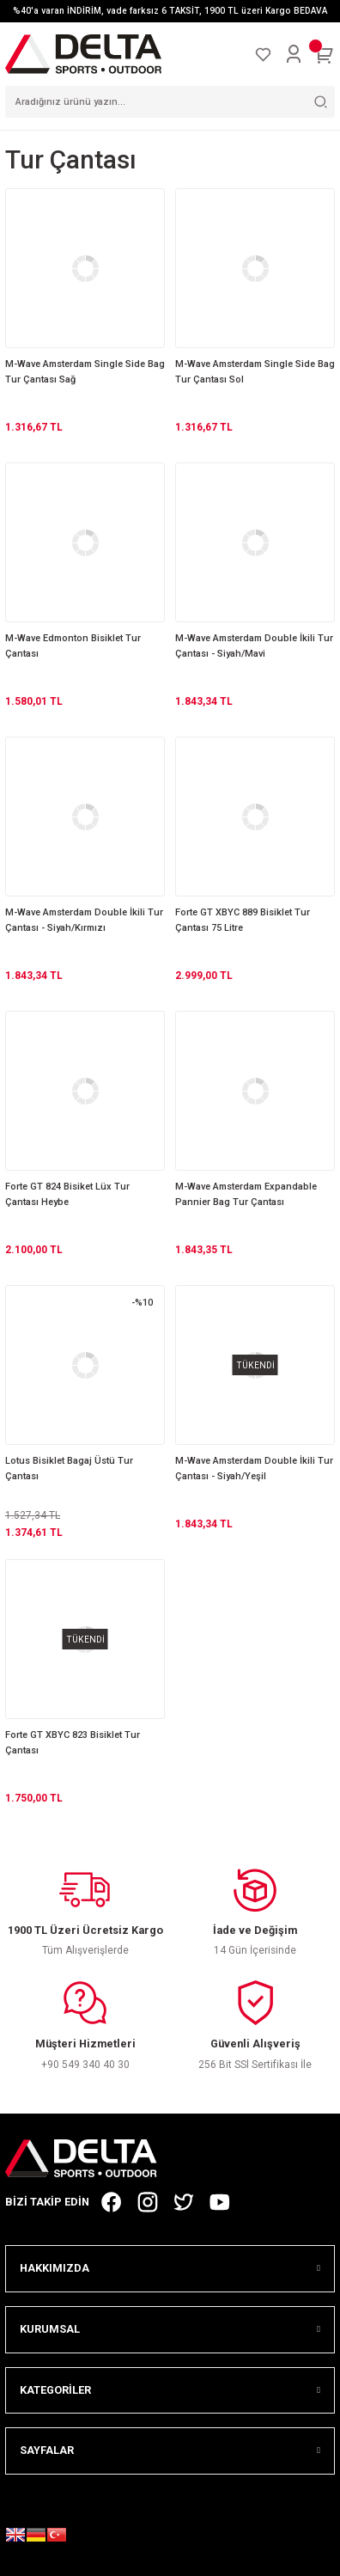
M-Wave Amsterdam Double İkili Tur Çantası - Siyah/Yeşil (254, 1468)
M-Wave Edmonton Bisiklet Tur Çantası (73, 646)
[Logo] (83, 53)
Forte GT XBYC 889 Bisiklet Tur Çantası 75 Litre (242, 920)
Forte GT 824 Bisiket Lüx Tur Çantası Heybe (67, 1194)
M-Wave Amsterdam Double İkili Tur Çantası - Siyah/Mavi (254, 646)
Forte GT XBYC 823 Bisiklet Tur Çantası (72, 1742)
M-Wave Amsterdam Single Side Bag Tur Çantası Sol (255, 371)
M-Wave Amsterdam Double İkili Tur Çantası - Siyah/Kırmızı (84, 920)
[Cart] (324, 54)
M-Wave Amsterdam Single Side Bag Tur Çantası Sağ (85, 371)
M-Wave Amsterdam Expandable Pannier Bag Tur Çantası (246, 1194)
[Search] (170, 102)
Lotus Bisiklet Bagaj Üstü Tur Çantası (69, 1468)
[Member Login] (293, 54)
